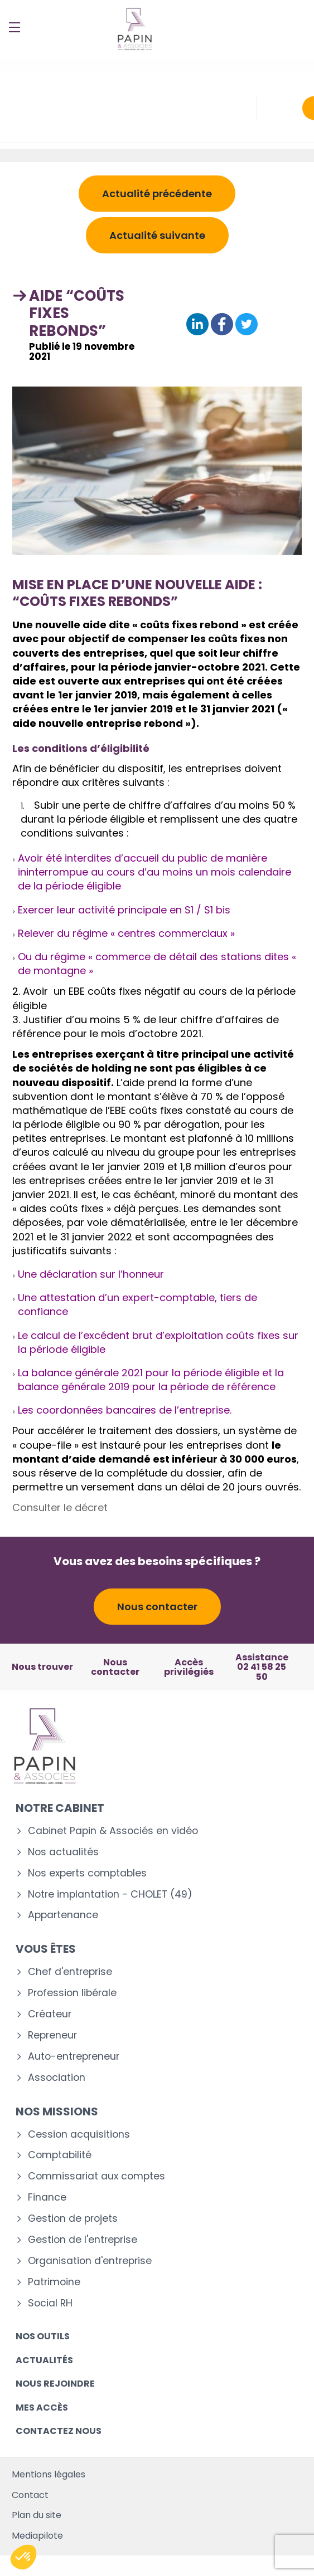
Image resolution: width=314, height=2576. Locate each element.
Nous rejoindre (55, 2383)
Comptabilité (59, 2155)
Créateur (49, 2014)
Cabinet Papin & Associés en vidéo (113, 1831)
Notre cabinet (60, 1808)
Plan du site (36, 2515)
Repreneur (52, 2035)
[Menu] (14, 27)
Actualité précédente (157, 194)
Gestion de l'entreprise (82, 2239)
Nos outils (43, 2336)
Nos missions (57, 2111)
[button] (23, 2557)
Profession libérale (72, 1993)
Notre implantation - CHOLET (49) (110, 1894)
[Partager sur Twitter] (246, 325)
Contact (30, 2495)
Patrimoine (54, 2282)
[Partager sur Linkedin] (197, 325)
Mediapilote (37, 2535)
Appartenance (63, 1915)
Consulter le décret (60, 1507)
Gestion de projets (73, 2218)
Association (56, 2077)
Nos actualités (63, 1852)
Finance (47, 2197)
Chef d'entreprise (70, 1972)
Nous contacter (157, 1607)
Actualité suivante (157, 235)
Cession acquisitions (79, 2134)
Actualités (44, 2360)
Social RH (50, 2303)
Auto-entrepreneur (73, 2056)
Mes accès (42, 2407)
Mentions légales (48, 2474)
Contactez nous (59, 2431)
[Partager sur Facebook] (222, 325)
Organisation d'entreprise (90, 2261)
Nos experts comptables (87, 1873)
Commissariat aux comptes (96, 2176)
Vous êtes (46, 1949)
